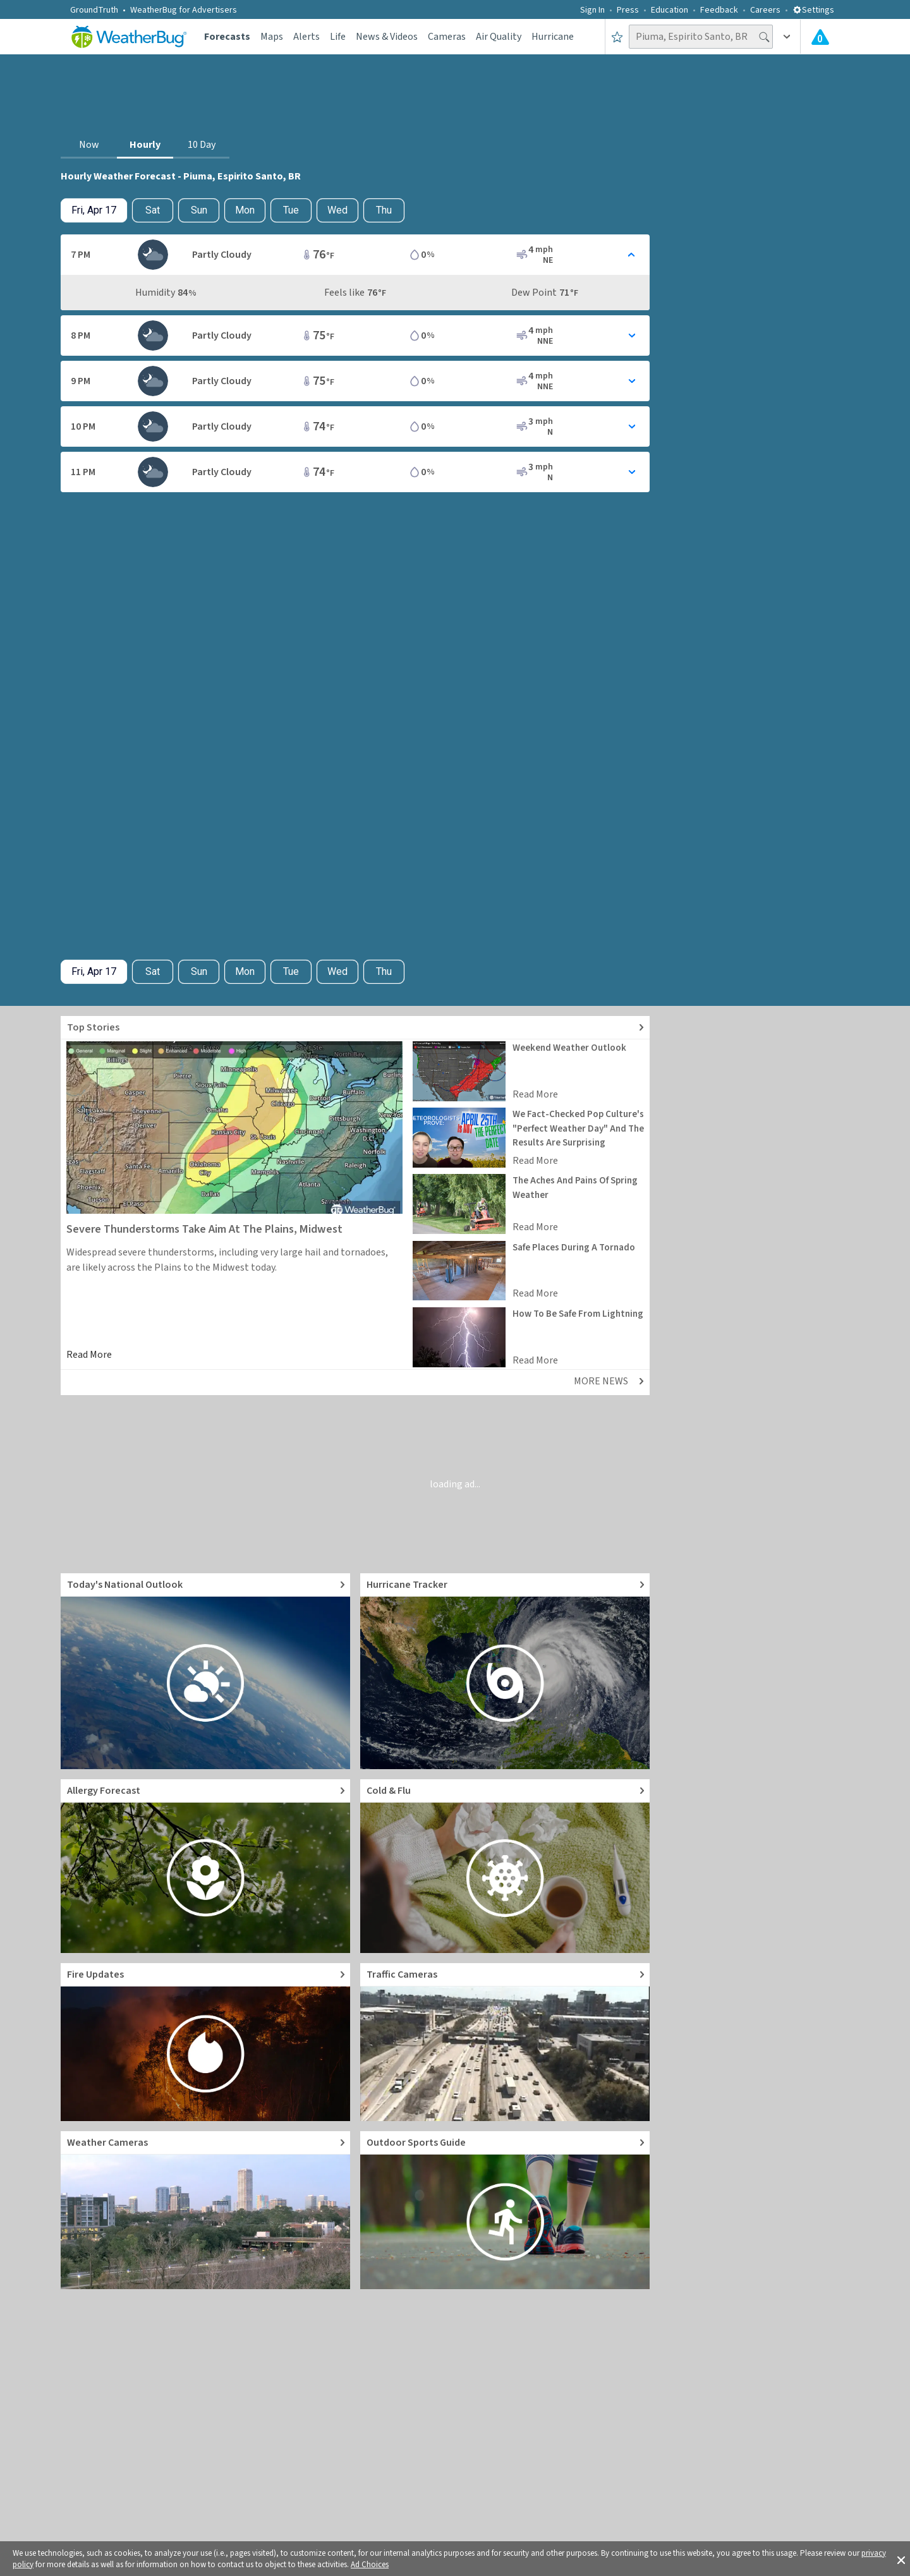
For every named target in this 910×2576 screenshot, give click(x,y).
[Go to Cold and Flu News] (505, 1866)
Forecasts (227, 37)
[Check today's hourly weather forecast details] (94, 210)
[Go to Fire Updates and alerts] (205, 2042)
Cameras (447, 37)
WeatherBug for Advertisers (183, 10)
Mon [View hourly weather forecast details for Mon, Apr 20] (245, 210)
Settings (813, 10)
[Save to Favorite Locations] (617, 36)
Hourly (145, 145)
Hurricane (552, 37)
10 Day (201, 145)
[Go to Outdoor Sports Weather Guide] (505, 2210)
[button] (901, 2559)
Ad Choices (370, 2564)
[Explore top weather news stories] (355, 1027)
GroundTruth (94, 10)
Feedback (719, 10)
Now (89, 145)
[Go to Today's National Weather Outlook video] (205, 1671)
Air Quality (498, 37)
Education (669, 10)
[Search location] (701, 37)
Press (628, 10)
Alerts (306, 37)
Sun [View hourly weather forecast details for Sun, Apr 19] (199, 210)
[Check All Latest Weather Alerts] (820, 37)
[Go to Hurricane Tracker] (505, 1671)
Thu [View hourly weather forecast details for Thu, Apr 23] (384, 210)
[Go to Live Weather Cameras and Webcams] (205, 2210)
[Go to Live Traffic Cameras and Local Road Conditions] (505, 2042)
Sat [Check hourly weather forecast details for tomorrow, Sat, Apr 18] (152, 210)
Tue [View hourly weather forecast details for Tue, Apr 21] (291, 210)
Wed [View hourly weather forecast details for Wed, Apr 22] (337, 210)
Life (338, 37)
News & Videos (387, 37)
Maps (271, 37)
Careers (765, 10)
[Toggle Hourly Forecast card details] (355, 254)
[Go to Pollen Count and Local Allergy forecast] (205, 1866)
